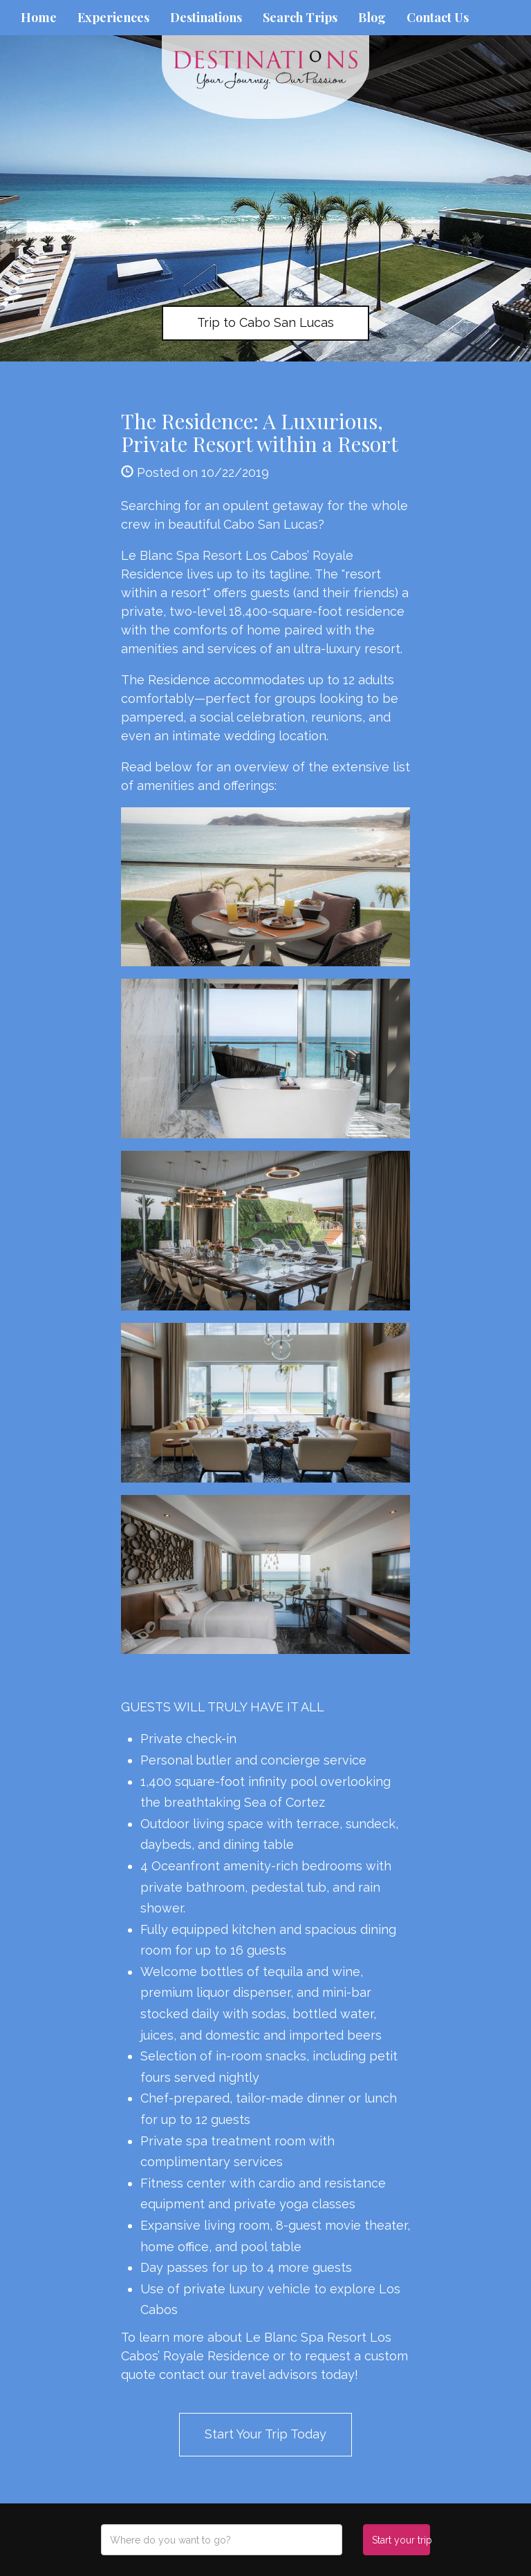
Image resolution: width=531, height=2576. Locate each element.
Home (39, 17)
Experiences (113, 17)
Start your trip (400, 2540)
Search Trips (300, 17)
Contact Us (438, 17)
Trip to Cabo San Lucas (265, 322)
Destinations (206, 17)
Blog (372, 17)
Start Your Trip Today (265, 2434)
